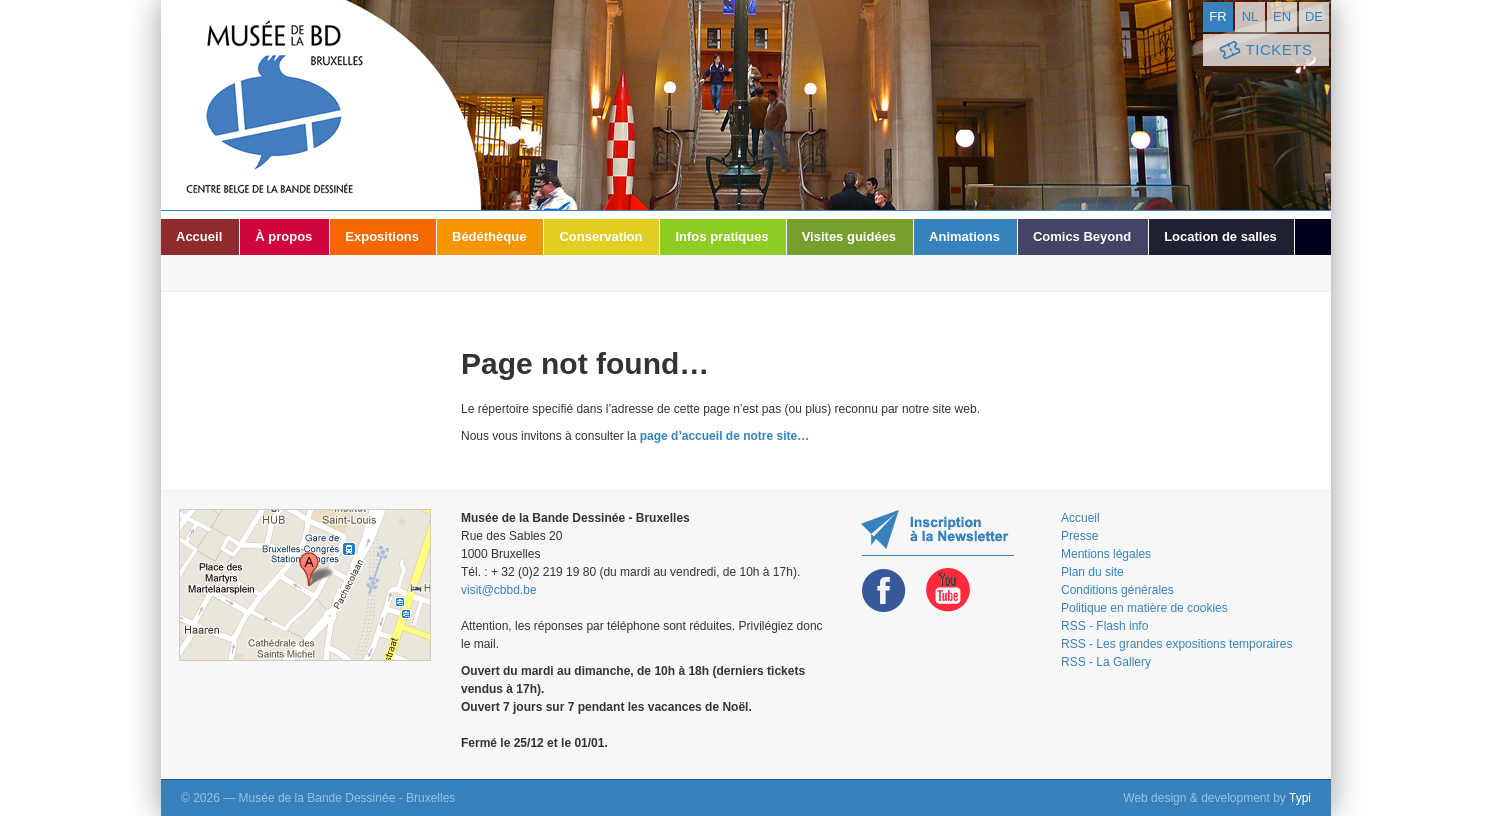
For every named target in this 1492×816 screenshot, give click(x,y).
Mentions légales (1106, 554)
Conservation (600, 236)
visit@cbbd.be (499, 590)
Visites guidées (849, 236)
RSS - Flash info (1104, 626)
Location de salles (1220, 236)
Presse (1079, 536)
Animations (964, 236)
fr (1217, 16)
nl (1250, 16)
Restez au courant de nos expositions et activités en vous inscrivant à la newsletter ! (937, 532)
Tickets (1264, 50)
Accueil (199, 236)
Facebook (884, 590)
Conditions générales (1117, 590)
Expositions (382, 236)
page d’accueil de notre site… (724, 436)
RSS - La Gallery (1106, 662)
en (1282, 16)
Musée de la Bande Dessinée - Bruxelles (321, 105)
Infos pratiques (721, 236)
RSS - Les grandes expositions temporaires (1176, 644)
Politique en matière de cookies (1144, 608)
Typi (1300, 798)
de (1314, 16)
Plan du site (1092, 572)
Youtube (948, 590)
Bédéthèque (489, 236)
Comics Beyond (1082, 236)
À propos (283, 236)
